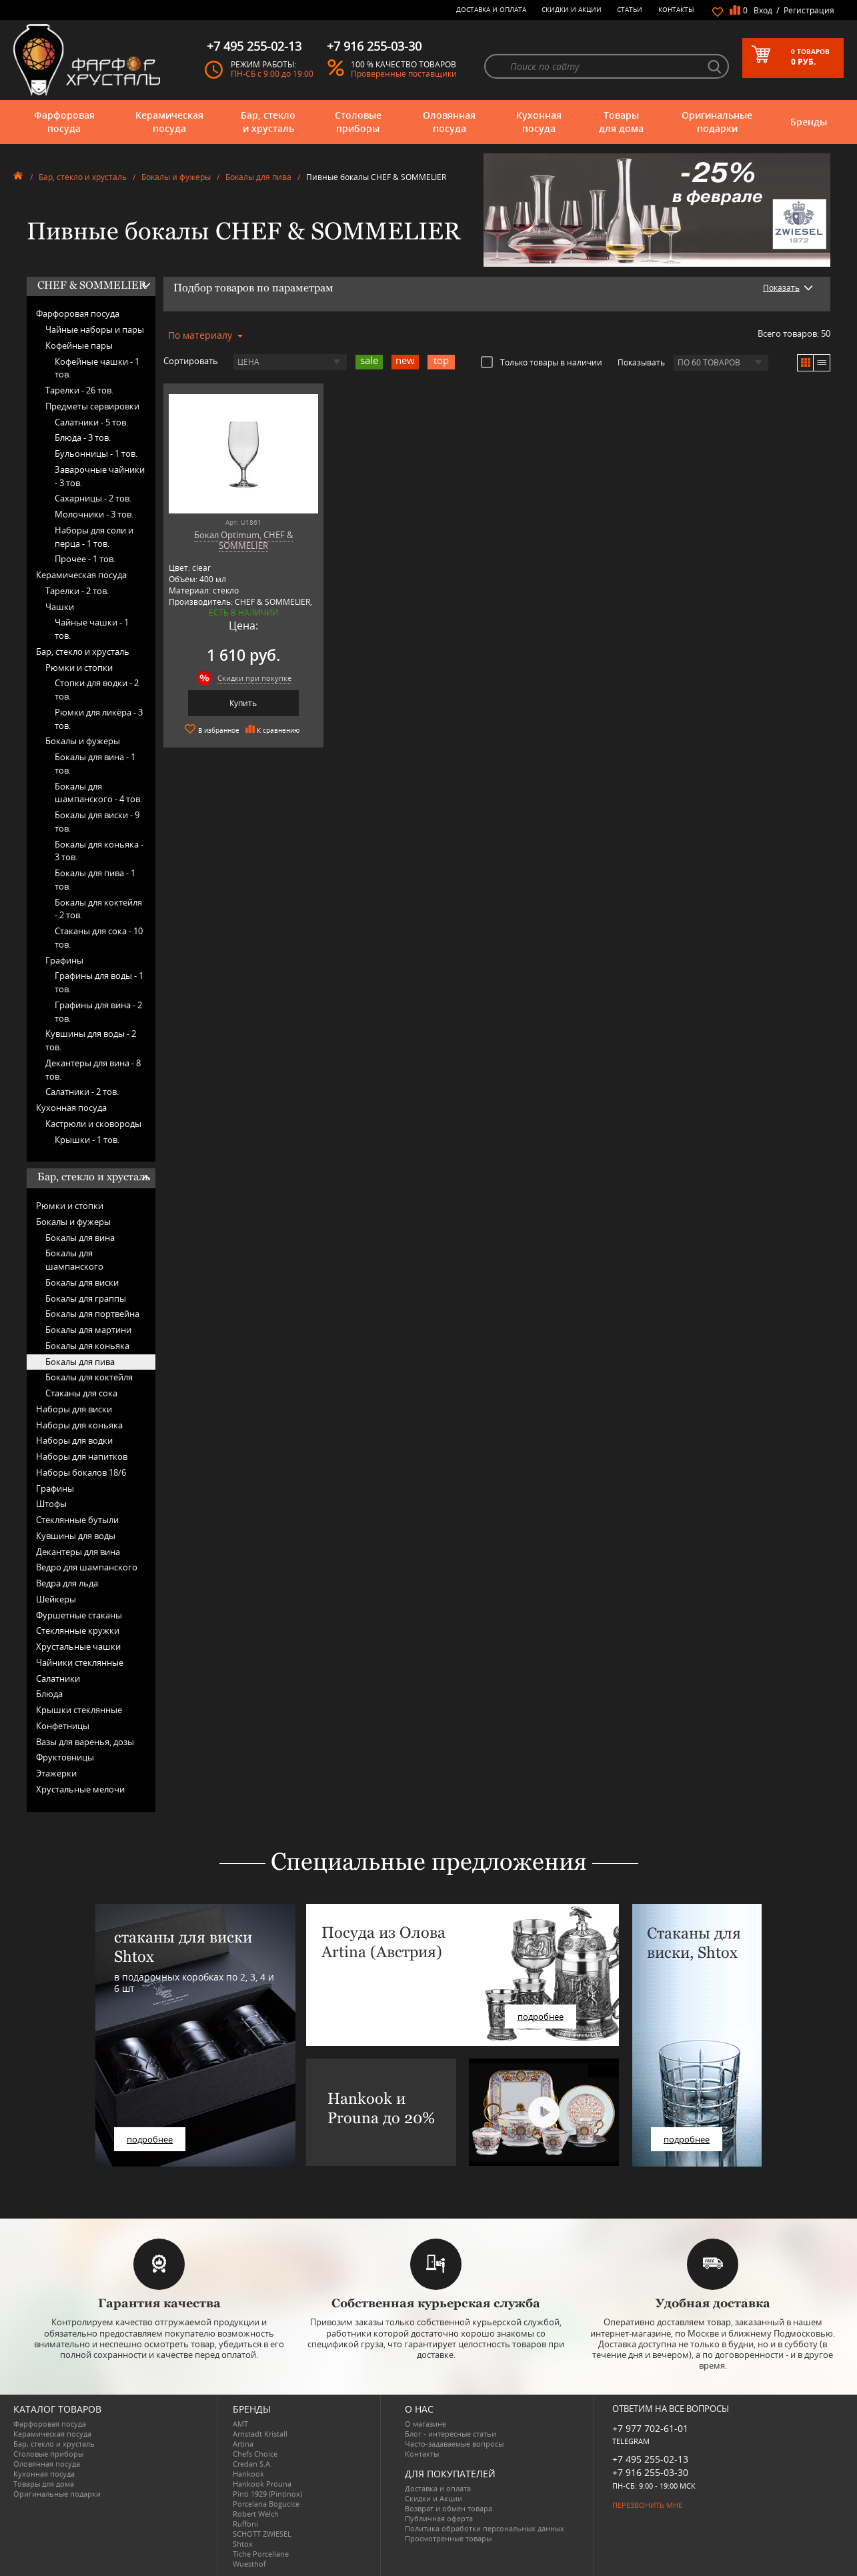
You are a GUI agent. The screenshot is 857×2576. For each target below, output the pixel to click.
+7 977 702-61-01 (650, 2428)
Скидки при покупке (254, 678)
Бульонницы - (96, 453)
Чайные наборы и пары (94, 329)
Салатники (58, 1678)
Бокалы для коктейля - (98, 909)
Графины (64, 960)
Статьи (629, 9)
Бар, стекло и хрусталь (268, 122)
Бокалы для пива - (95, 879)
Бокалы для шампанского (74, 1259)
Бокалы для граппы (85, 1298)
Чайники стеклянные (79, 1662)
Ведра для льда (67, 1583)
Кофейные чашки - (97, 368)
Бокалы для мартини (88, 1330)
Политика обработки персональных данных (484, 2528)
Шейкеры (56, 1599)
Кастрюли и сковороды (93, 1124)
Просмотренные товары (448, 2538)
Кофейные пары (79, 345)
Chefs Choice (255, 2454)
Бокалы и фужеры (176, 177)
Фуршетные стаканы (79, 1615)
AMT (240, 2424)
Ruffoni (245, 2524)
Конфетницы (62, 1726)
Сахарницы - (93, 498)
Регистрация (809, 10)
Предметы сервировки (92, 406)
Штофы (51, 1504)
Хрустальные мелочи (80, 1789)
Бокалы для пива (258, 177)
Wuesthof (249, 2564)
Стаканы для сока (81, 1393)
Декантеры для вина (78, 1552)
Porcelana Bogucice (266, 2504)
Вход (763, 10)
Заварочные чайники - (100, 476)
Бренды (808, 121)
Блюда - (83, 437)
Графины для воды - (99, 982)
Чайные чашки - (92, 628)
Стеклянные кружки (77, 1630)
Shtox (243, 2544)
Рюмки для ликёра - (99, 719)
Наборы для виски (74, 1409)
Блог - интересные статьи (450, 2434)
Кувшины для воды (75, 1536)
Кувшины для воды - (90, 1040)
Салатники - (91, 422)
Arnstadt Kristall (260, 2434)
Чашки (59, 607)
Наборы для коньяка (79, 1425)
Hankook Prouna (262, 2484)
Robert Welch (256, 2514)
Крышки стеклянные (79, 1710)
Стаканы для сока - (99, 937)
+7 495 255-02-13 (650, 2459)
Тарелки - (79, 390)
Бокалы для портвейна (92, 1314)
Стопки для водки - (97, 689)
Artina (243, 2444)
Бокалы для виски (82, 1282)
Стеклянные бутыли (77, 1520)
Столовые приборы (358, 122)
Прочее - (85, 559)
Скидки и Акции (572, 9)
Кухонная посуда (539, 122)
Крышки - (87, 1140)
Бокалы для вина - (95, 763)
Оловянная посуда (449, 122)
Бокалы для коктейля (89, 1377)
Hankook (248, 2474)
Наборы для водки (74, 1440)
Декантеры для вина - (93, 1069)
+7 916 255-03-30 (650, 2472)
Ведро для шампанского (86, 1567)
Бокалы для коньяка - (99, 851)
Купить (243, 703)
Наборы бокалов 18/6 (81, 1472)
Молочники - (94, 514)
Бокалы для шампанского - (98, 793)
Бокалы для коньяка (87, 1346)
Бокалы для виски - (97, 821)
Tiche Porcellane (261, 2554)
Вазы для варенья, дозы (85, 1742)
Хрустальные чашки (78, 1646)
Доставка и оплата (491, 9)
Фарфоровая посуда (64, 122)
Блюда (49, 1694)
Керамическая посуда (169, 122)
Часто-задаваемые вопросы (454, 2444)
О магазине (425, 2424)
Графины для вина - (98, 1011)
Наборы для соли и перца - (94, 536)
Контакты (676, 9)
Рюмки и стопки (79, 668)
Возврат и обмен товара (448, 2508)
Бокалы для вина (80, 1238)
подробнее (150, 2139)
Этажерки (56, 1773)
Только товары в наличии (541, 362)
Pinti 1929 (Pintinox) (267, 2494)
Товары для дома (621, 122)
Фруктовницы (65, 1757)
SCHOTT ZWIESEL (262, 2534)
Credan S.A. (252, 2464)
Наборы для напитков (81, 1456)
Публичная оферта (439, 2518)
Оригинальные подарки (717, 122)
